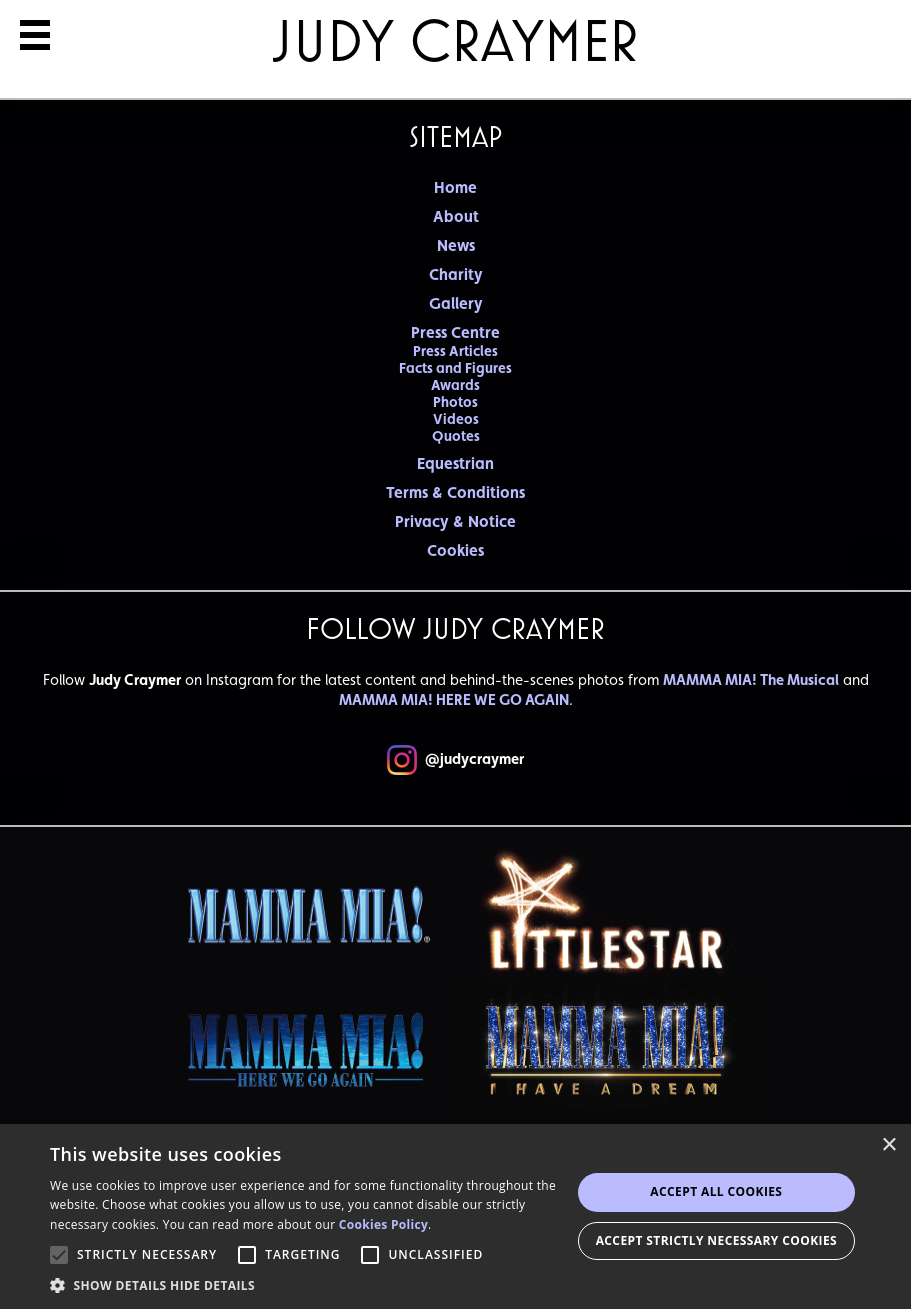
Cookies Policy (383, 1224)
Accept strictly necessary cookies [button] (716, 1240)
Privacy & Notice (455, 521)
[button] (310, 1284)
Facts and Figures (455, 367)
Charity (456, 274)
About (456, 216)
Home (455, 187)
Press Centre (455, 332)
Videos (456, 418)
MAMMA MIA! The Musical (751, 679)
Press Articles (455, 350)
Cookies (455, 550)
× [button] (888, 1145)
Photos (455, 401)
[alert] (455, 1216)
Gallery (456, 303)
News (456, 245)
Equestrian (455, 463)
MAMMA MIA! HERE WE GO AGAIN (454, 699)
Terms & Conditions (455, 492)
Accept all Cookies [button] (716, 1191)
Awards (455, 384)
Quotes (456, 435)
